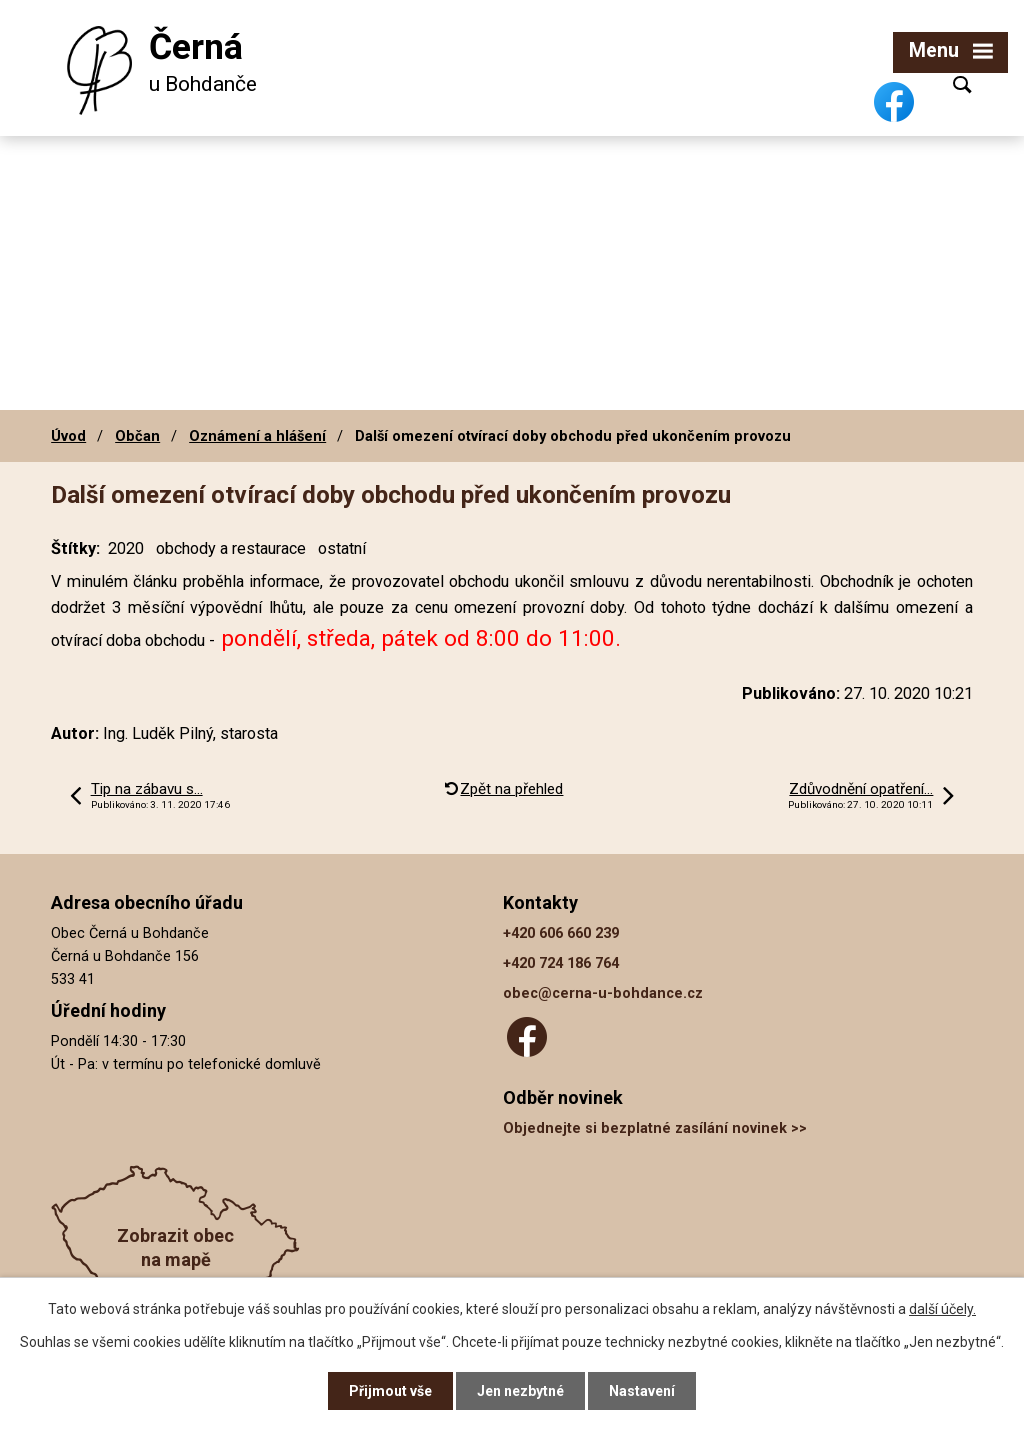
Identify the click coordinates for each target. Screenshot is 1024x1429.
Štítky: (75, 548)
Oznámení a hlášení (257, 436)
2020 (126, 548)
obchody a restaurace (231, 548)
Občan (137, 436)
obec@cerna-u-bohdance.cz (603, 993)
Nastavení (642, 1391)
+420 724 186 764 (561, 963)
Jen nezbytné (520, 1391)
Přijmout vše (390, 1391)
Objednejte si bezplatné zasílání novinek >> (655, 1128)
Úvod (68, 436)
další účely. (942, 1309)
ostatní (342, 548)
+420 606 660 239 (561, 933)
